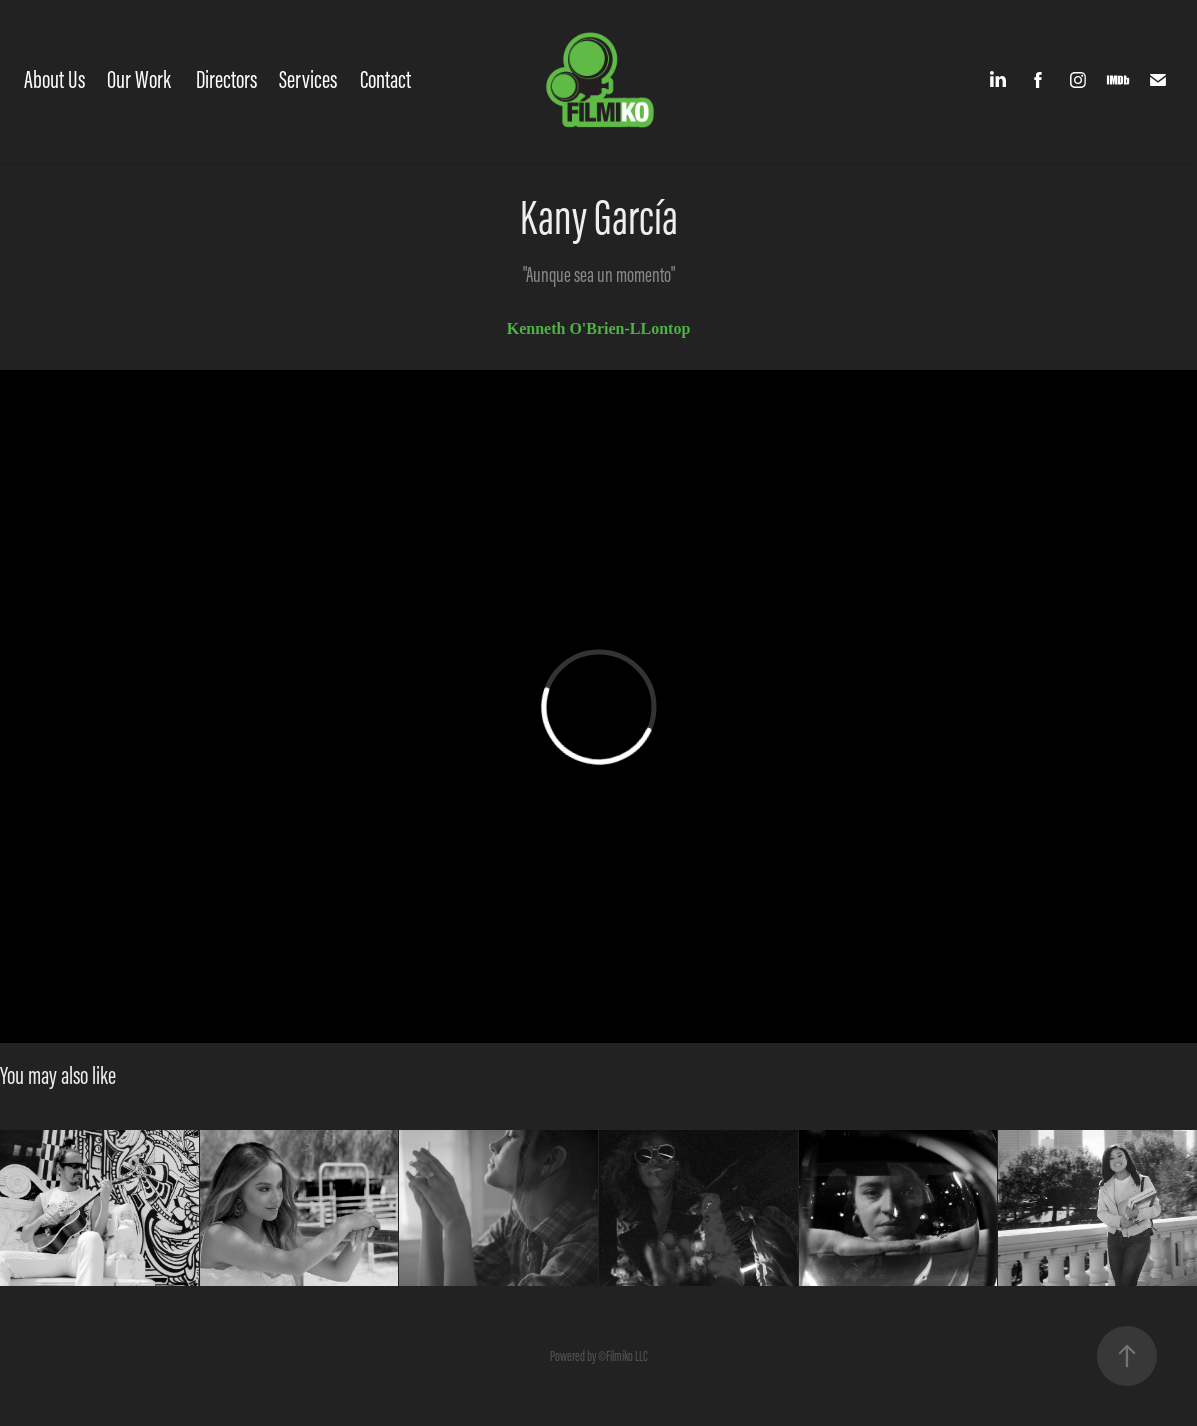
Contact (385, 79)
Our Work (139, 79)
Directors (226, 79)
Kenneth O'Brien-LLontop (599, 328)
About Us (54, 79)
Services (308, 79)
